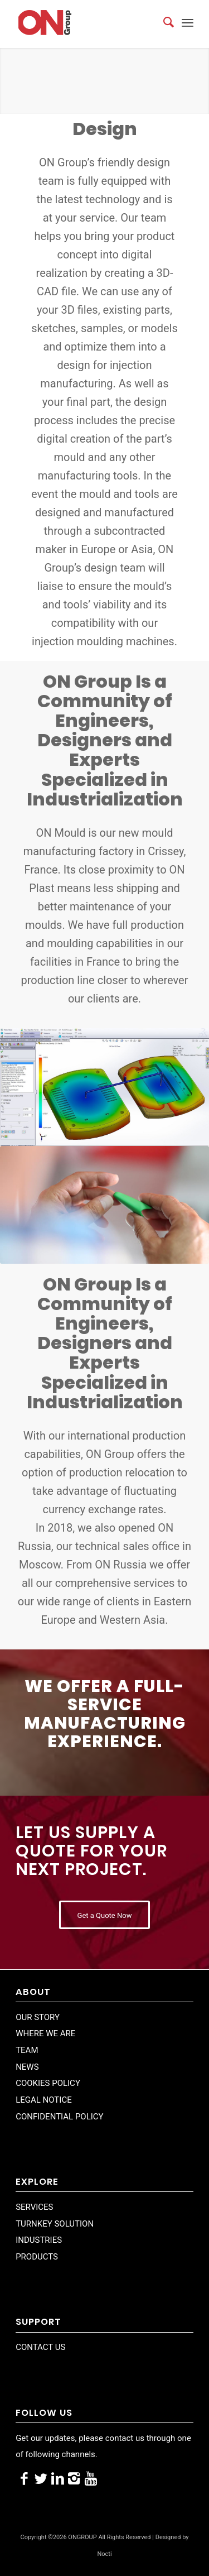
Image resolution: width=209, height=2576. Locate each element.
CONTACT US (40, 2347)
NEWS (27, 2067)
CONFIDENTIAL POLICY (59, 2117)
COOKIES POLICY (48, 2083)
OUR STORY (38, 2017)
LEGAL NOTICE (44, 2100)
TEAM (27, 2050)
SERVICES (34, 2207)
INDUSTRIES (39, 2240)
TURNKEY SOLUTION (55, 2224)
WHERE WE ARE (45, 2033)
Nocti (104, 2554)
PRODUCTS (37, 2257)
